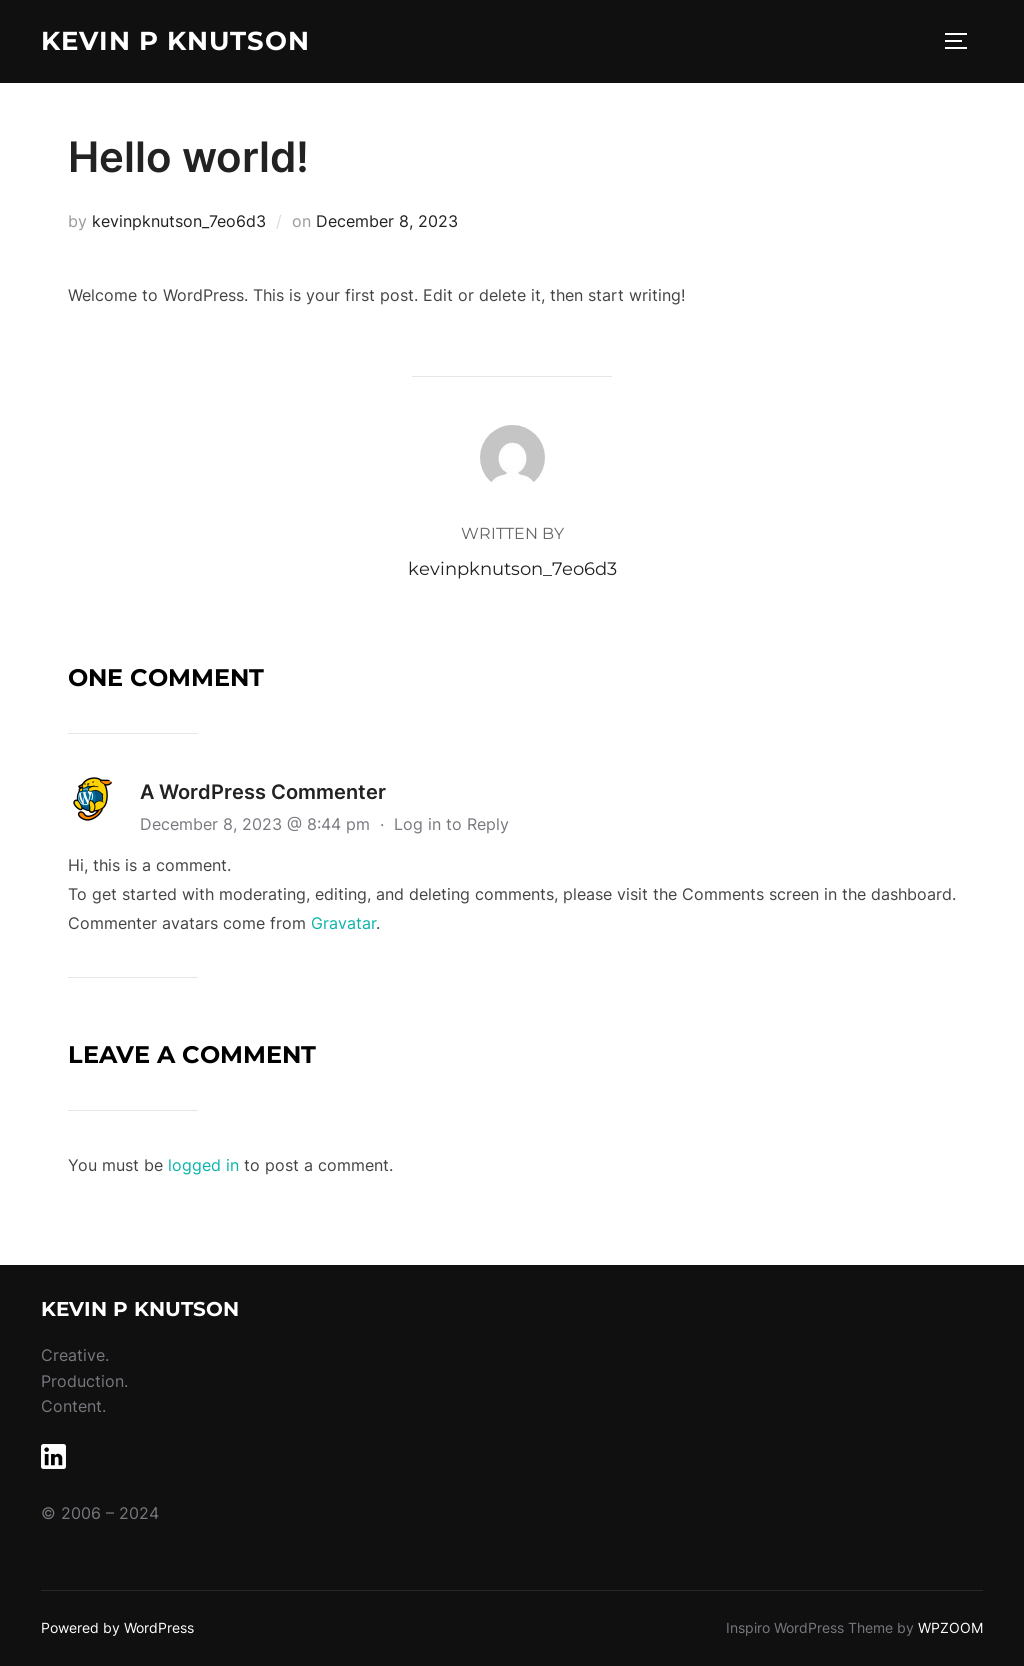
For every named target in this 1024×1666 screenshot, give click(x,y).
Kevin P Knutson (175, 41)
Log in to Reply (451, 824)
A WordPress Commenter (263, 792)
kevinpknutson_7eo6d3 (179, 221)
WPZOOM (950, 1627)
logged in (203, 1165)
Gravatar (343, 923)
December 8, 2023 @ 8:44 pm (257, 824)
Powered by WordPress (117, 1627)
